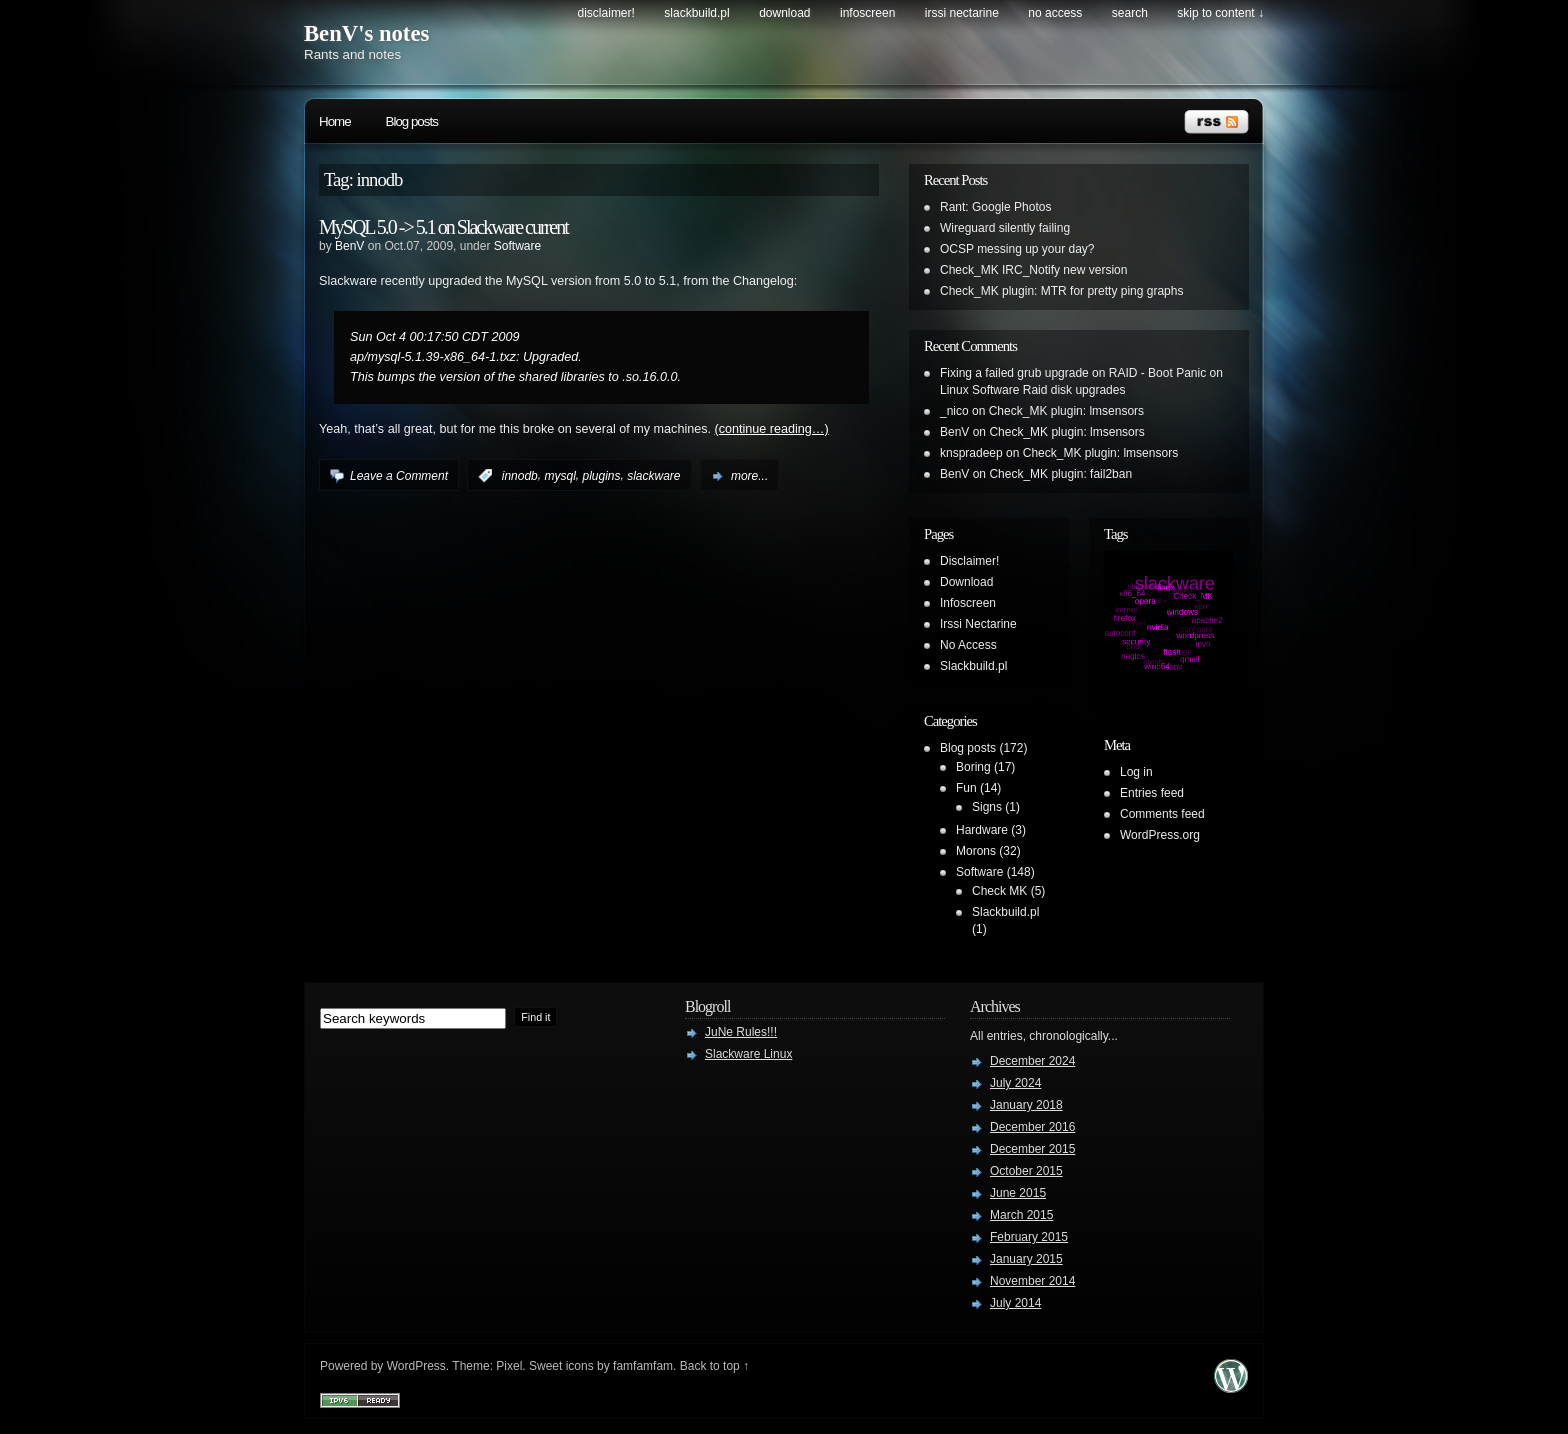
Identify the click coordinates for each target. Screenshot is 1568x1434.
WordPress (416, 1366)
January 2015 (1026, 1259)
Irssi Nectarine (962, 13)
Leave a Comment (399, 476)
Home (335, 121)
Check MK (999, 891)
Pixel (509, 1366)
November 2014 (1032, 1281)
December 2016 (1032, 1127)
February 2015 (1029, 1237)
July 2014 (1015, 1303)
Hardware (982, 830)
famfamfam (643, 1366)
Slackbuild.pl (696, 13)
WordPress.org (1160, 835)
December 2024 (1032, 1061)
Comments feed (1162, 814)
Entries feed (1152, 793)
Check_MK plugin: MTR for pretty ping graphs (1061, 291)
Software (517, 246)
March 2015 (1021, 1215)
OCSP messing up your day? (1017, 249)
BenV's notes (366, 33)
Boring (973, 767)
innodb (520, 476)
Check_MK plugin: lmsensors (1066, 411)
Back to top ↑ (714, 1366)
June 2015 (1018, 1193)
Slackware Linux (748, 1054)
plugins (601, 476)
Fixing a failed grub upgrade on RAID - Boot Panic (1073, 373)
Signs (987, 807)
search (1130, 13)
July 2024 (1015, 1083)
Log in (1136, 772)
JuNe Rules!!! (741, 1032)
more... (749, 476)
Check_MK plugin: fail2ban (1060, 474)
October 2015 (1026, 1171)
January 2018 (1026, 1105)
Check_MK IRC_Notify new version (1033, 270)
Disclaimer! (606, 13)
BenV (349, 246)
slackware (653, 476)
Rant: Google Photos (995, 207)
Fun (966, 788)
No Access (1055, 13)
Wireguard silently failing (1005, 228)
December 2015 (1032, 1149)
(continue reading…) (772, 429)
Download (784, 13)
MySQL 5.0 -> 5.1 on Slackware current (443, 227)
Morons (976, 851)
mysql (559, 476)
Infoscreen (867, 13)
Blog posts (412, 121)
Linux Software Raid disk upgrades (1032, 390)
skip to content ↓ (1220, 13)
